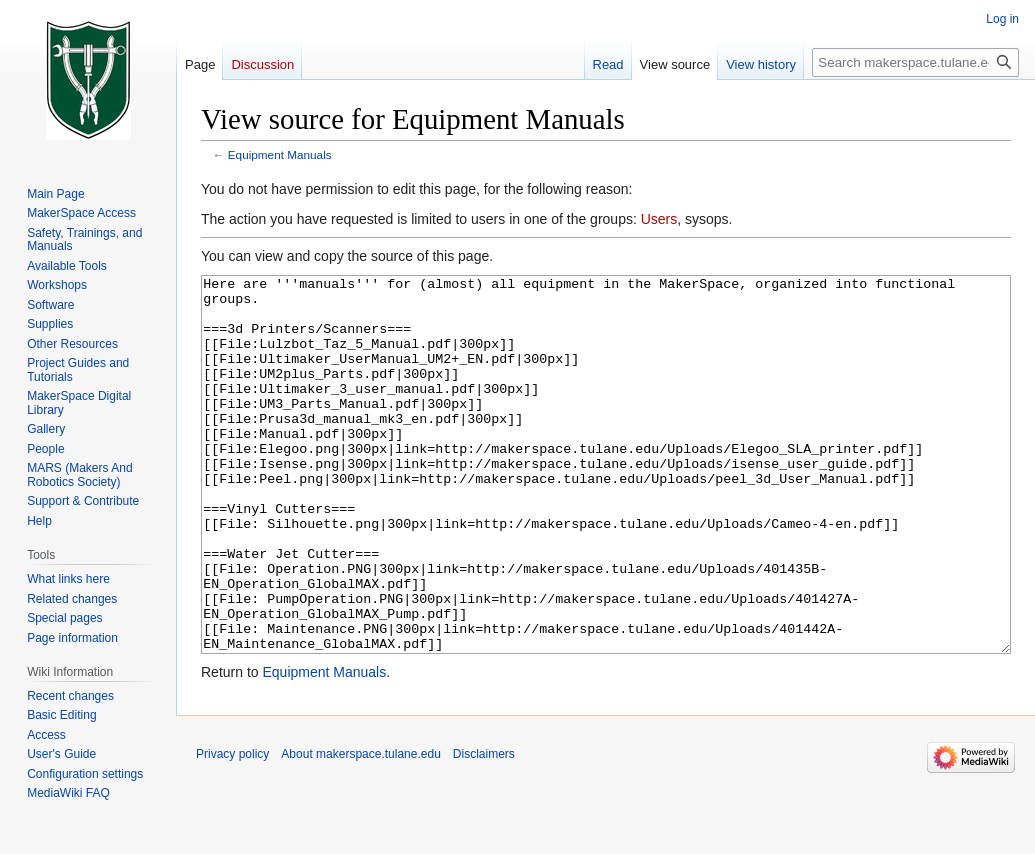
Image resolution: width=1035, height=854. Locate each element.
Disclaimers (484, 829)
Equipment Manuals (280, 154)
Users (659, 219)
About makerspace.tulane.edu (360, 829)
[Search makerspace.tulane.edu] (915, 62)
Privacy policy (232, 829)
